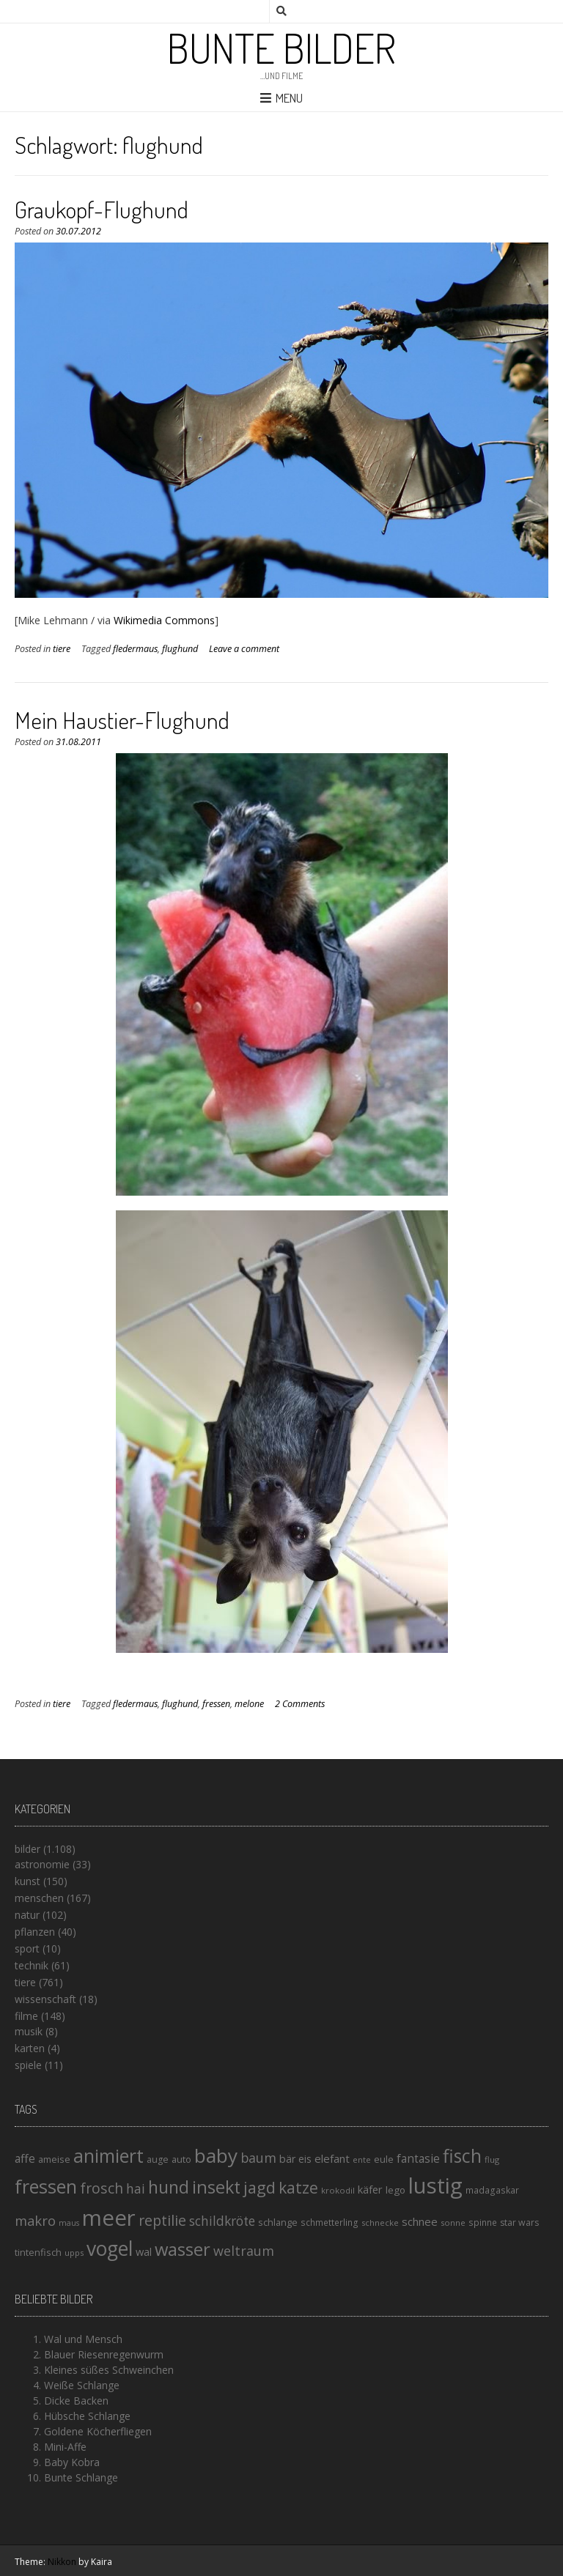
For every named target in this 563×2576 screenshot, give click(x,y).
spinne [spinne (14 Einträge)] (482, 2222)
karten (30, 2048)
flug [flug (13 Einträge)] (492, 2159)
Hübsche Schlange (87, 2416)
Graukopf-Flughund (101, 209)
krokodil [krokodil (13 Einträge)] (338, 2190)
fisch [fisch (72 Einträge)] (462, 2155)
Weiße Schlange (81, 2385)
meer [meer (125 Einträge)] (109, 2217)
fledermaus (135, 649)
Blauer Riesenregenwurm (103, 2354)
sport (27, 1948)
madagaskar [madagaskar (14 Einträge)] (492, 2190)
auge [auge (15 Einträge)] (158, 2159)
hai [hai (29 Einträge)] (135, 2188)
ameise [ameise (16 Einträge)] (54, 2159)
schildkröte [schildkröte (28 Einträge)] (222, 2221)
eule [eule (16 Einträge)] (384, 2159)
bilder (27, 1849)
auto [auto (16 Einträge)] (181, 2159)
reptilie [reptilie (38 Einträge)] (162, 2220)
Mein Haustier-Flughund (122, 720)
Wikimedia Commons (164, 620)
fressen (216, 1704)
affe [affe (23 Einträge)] (25, 2158)
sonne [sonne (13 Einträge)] (453, 2222)
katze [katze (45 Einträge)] (298, 2187)
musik (29, 2031)
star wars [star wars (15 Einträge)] (519, 2222)
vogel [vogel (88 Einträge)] (110, 2248)
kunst (27, 1881)
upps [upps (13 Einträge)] (74, 2252)
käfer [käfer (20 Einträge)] (370, 2189)
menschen (39, 1898)
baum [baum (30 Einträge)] (258, 2157)
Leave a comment (244, 649)
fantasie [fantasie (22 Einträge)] (418, 2158)
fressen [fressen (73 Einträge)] (46, 2186)
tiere (61, 649)
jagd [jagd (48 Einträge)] (259, 2187)
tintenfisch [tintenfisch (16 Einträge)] (38, 2252)
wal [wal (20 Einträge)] (144, 2251)
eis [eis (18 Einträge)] (305, 2159)
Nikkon (62, 2561)
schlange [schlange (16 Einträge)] (278, 2222)
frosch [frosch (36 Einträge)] (101, 2188)
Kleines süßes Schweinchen (109, 2370)
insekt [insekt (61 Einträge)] (216, 2187)
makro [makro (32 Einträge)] (35, 2220)
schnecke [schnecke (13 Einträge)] (380, 2222)
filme (26, 2016)
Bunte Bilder (281, 47)
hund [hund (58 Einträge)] (168, 2187)
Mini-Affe (65, 2447)
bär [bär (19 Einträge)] (287, 2159)
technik (31, 1965)
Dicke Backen (76, 2400)
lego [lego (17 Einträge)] (395, 2189)
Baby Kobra (72, 2462)
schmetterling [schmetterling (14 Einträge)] (329, 2222)
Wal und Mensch (83, 2339)
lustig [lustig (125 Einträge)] (435, 2185)
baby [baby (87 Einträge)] (216, 2155)
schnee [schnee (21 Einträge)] (420, 2221)
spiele (28, 2065)
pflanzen (35, 1932)
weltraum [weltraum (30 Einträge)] (243, 2250)
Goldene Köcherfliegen (98, 2431)
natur (27, 1915)
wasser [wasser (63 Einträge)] (182, 2249)
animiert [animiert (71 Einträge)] (108, 2155)
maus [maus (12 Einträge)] (69, 2223)
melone (249, 1704)
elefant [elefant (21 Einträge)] (332, 2158)
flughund (180, 649)
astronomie (42, 1864)
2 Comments (300, 1704)
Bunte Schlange (81, 2477)
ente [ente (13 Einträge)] (362, 2159)
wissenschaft (45, 1999)
